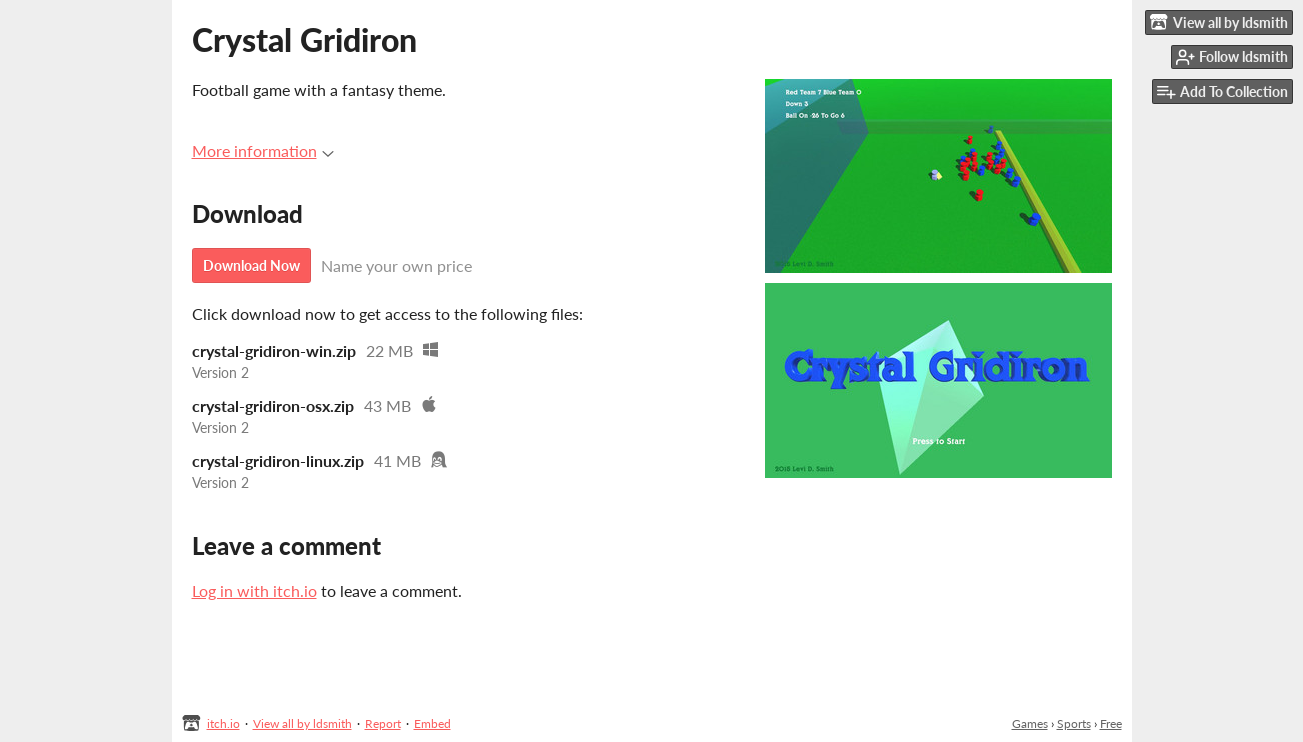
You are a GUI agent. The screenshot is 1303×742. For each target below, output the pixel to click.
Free (1111, 723)
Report (383, 723)
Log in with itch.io (254, 590)
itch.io (223, 723)
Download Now (251, 265)
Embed (432, 723)
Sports (1074, 723)
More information (263, 150)
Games (1030, 723)
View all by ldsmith (302, 723)
